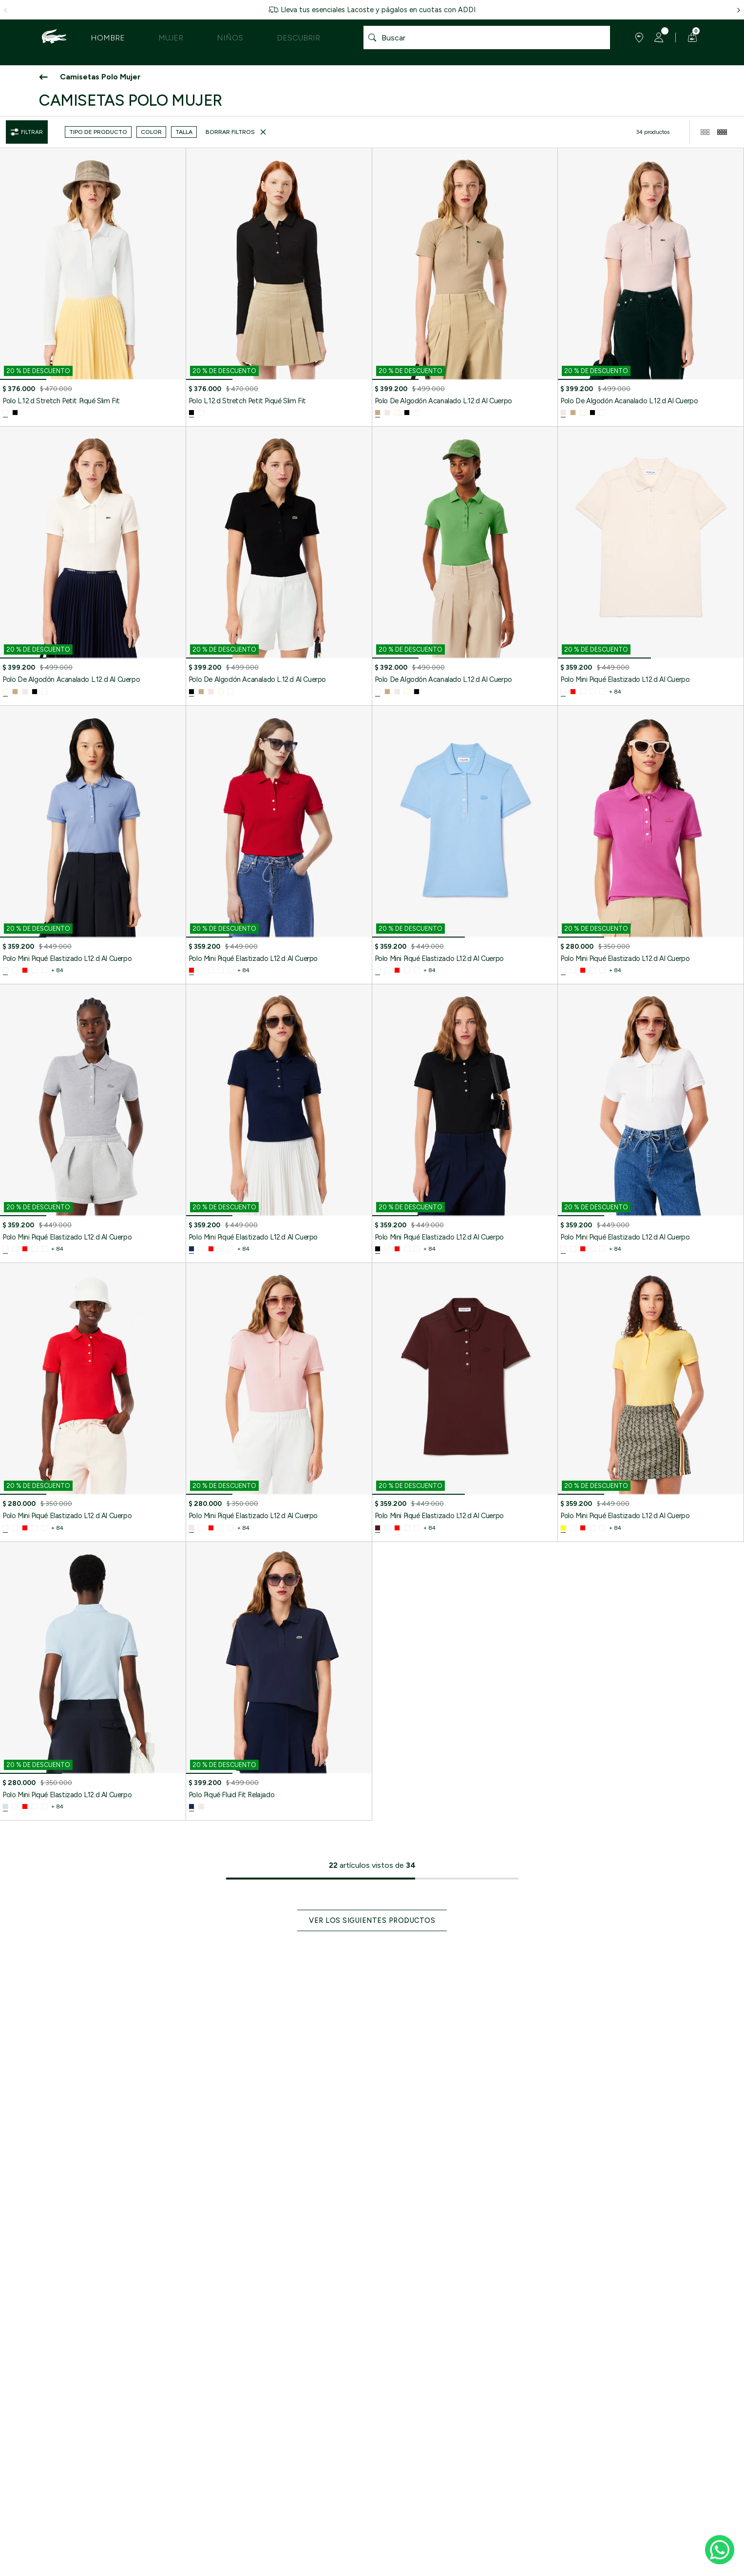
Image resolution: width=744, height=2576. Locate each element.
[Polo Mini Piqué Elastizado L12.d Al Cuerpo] (651, 566)
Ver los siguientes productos (372, 1920)
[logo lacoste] (54, 37)
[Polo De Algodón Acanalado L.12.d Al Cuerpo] (465, 287)
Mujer (170, 37)
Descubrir (298, 37)
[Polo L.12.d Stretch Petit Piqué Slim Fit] (93, 287)
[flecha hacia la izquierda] (5, 10)
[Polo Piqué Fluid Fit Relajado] (279, 1681)
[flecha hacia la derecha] (738, 10)
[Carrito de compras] (691, 38)
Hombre (108, 37)
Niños (230, 37)
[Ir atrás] (43, 77)
